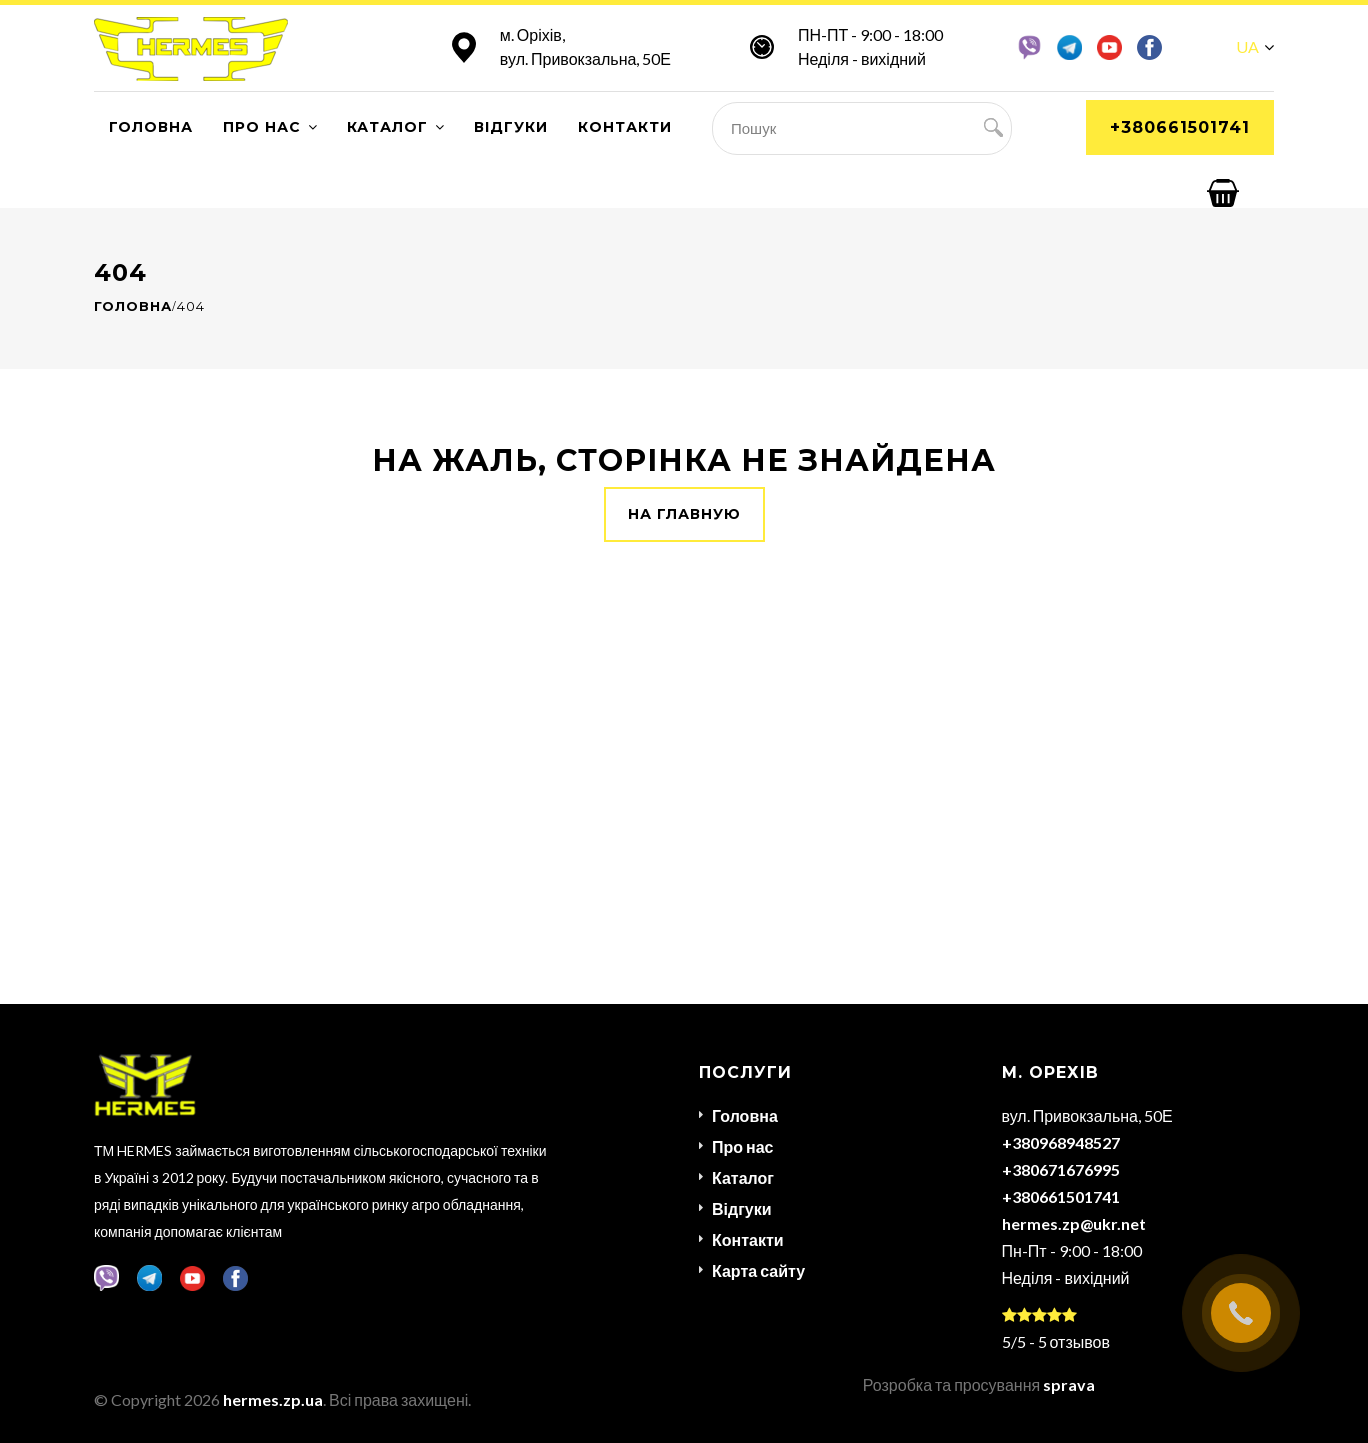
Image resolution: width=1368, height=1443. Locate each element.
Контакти (625, 127)
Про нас (262, 127)
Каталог (387, 127)
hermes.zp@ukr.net (1074, 1223)
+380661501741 (1180, 127)
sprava (1069, 1384)
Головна (151, 127)
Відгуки (511, 127)
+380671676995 (1061, 1169)
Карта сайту (758, 1270)
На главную (684, 514)
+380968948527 (1061, 1142)
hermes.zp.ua (273, 1399)
